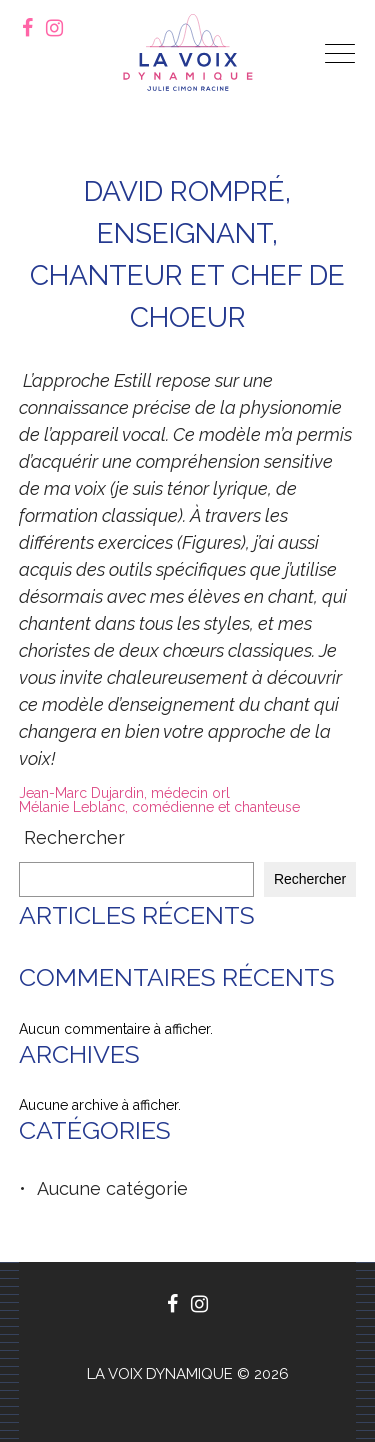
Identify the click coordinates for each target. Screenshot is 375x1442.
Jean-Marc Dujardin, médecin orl (124, 793)
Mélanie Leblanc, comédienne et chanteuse (159, 807)
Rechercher (74, 838)
